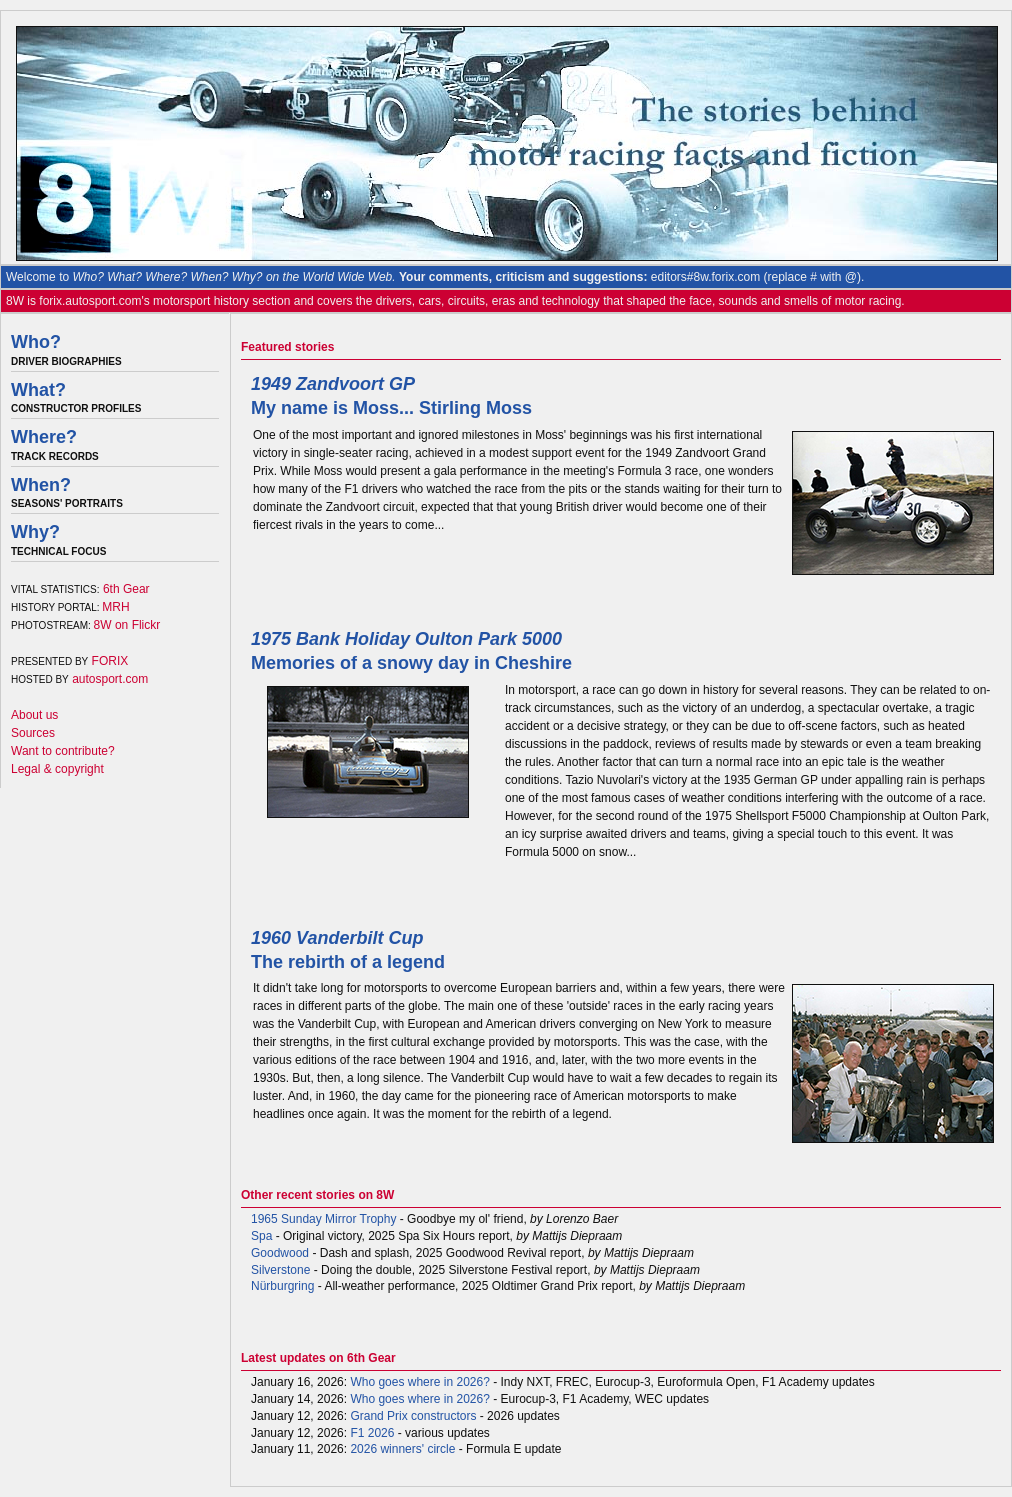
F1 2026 (372, 1433)
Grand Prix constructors (413, 1416)
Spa (261, 1236)
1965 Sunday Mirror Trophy (323, 1219)
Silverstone (280, 1270)
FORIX (110, 661)
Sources (33, 733)
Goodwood (280, 1253)
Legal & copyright (57, 769)
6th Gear (126, 589)
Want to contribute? (63, 751)
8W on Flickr (127, 625)
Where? (44, 437)
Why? (35, 532)
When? (41, 485)
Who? (36, 342)
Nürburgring (282, 1286)
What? (38, 390)
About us (34, 715)
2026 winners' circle (402, 1449)
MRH (115, 607)
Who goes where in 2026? (419, 1382)
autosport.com (110, 679)
